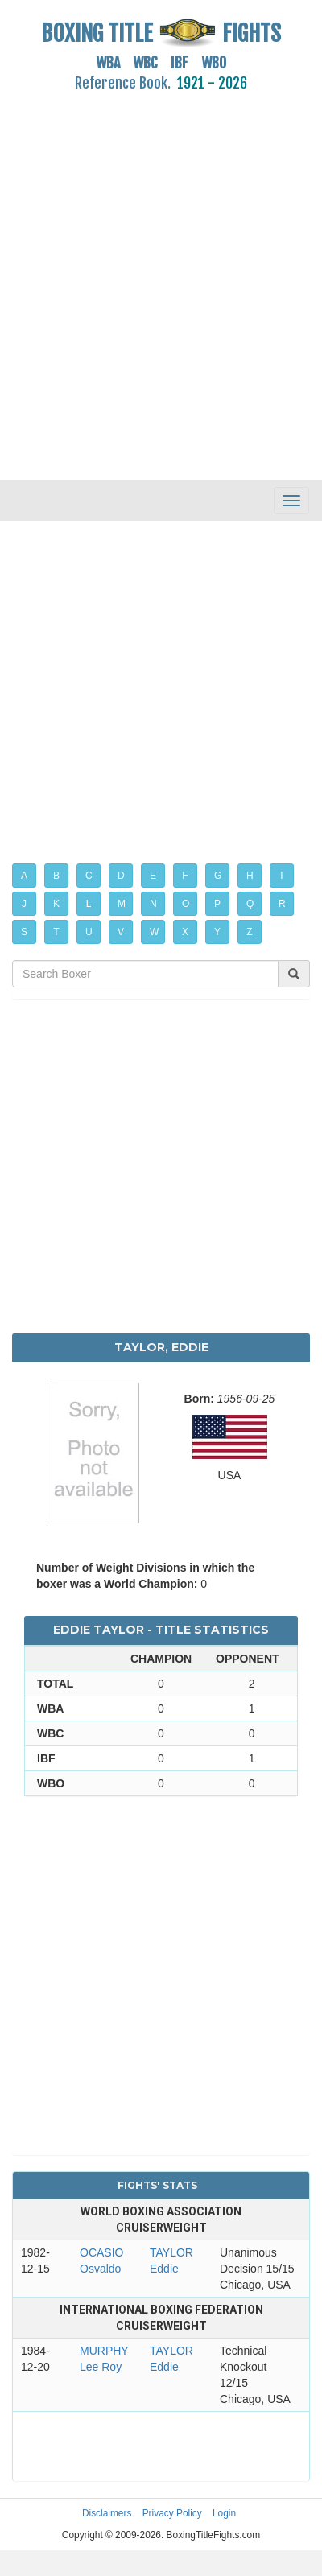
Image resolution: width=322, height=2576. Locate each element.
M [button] (122, 903)
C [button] (89, 875)
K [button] (56, 903)
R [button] (282, 903)
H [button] (250, 875)
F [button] (185, 875)
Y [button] (217, 932)
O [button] (185, 903)
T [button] (56, 932)
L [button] (89, 903)
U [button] (89, 932)
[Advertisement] (151, 276)
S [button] (24, 932)
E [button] (153, 875)
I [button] (281, 875)
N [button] (153, 903)
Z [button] (249, 932)
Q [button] (250, 903)
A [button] (24, 875)
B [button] (56, 875)
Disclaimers (106, 2513)
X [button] (185, 932)
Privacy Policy (172, 2513)
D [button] (121, 875)
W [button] (154, 932)
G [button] (217, 875)
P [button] (217, 903)
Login (224, 2513)
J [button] (24, 903)
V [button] (121, 932)
